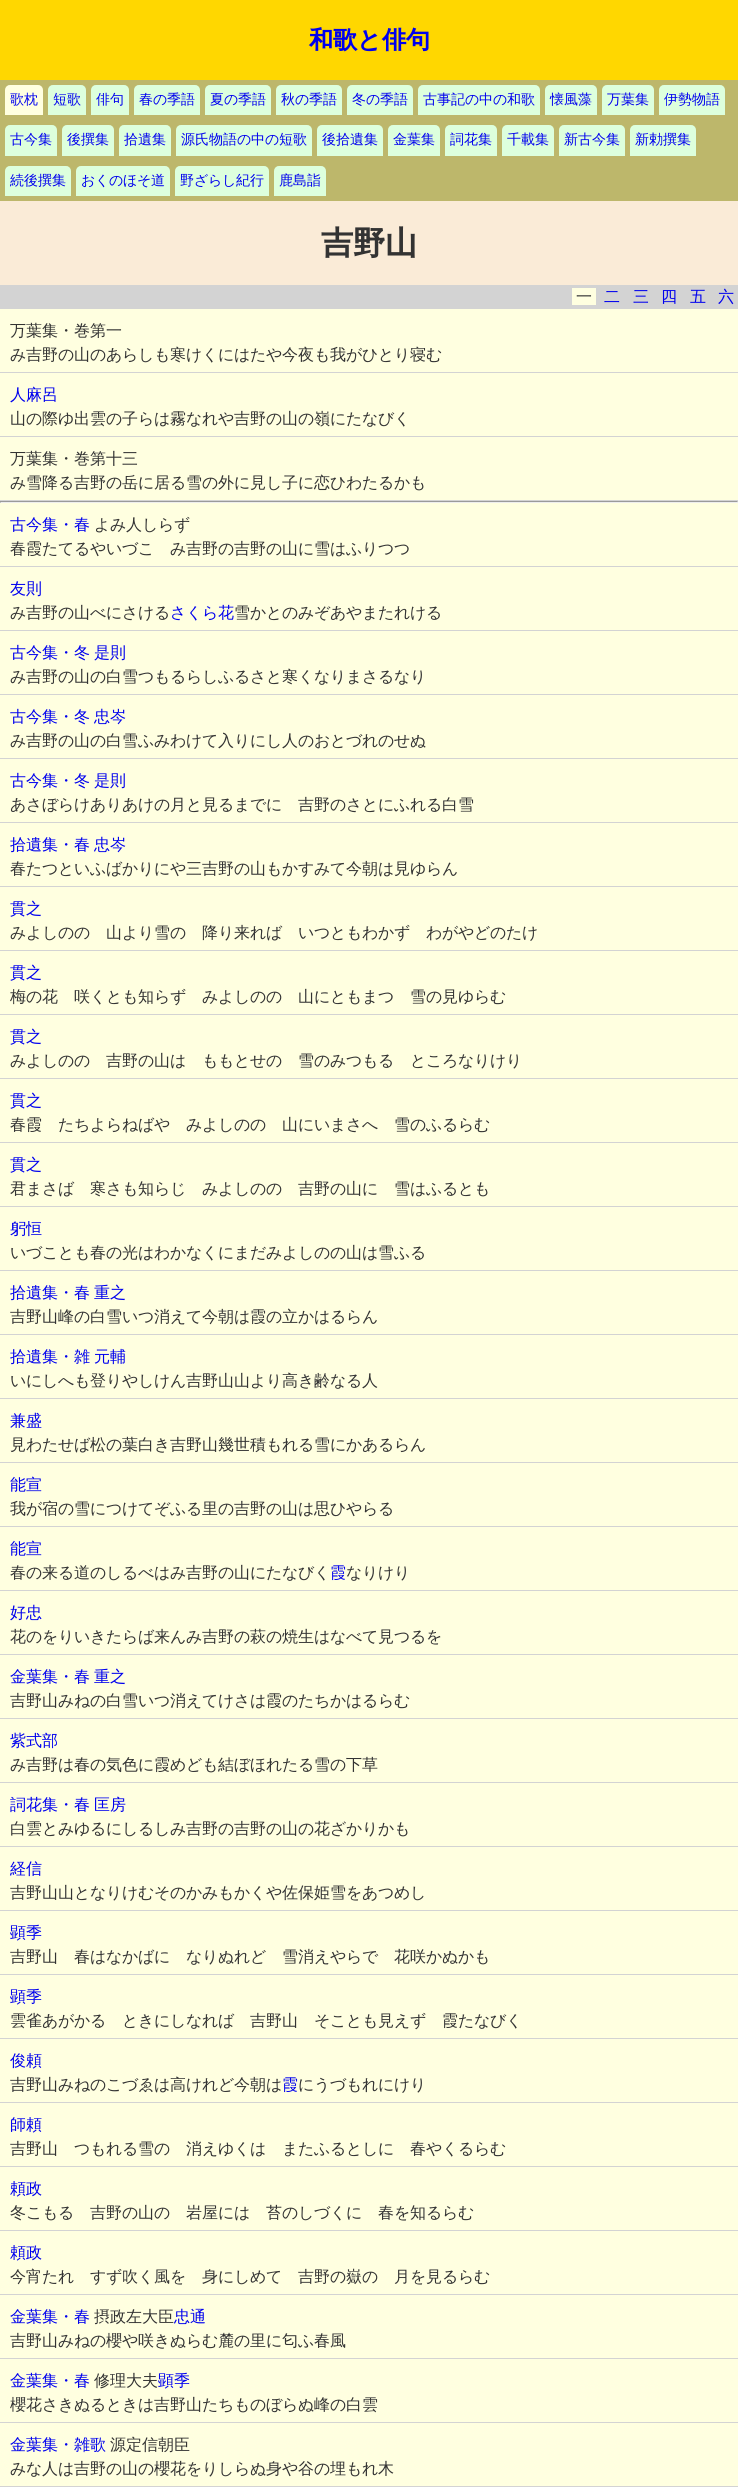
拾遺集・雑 (50, 1356)
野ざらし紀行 (222, 180)
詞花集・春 (50, 1804)
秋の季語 (309, 99)
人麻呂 (34, 394)
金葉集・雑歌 (58, 2444)
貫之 (26, 908)
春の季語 (167, 99)
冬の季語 (380, 99)
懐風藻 (571, 99)
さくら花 (202, 612)
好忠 (26, 1612)
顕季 (26, 1932)
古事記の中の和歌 (479, 99)
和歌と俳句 (369, 40)
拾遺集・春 (50, 844)
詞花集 (471, 139)
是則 (110, 652)
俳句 (110, 99)
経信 (26, 1868)
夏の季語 (238, 99)
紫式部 (34, 1740)
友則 (26, 588)
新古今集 (592, 139)
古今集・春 (50, 524)
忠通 (190, 2316)
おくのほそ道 (123, 180)
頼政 (26, 2188)
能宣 (26, 1484)
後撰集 (88, 139)
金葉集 (414, 139)
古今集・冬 (50, 652)
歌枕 (24, 99)
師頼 (26, 2124)
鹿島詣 (300, 180)
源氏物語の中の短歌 (244, 139)
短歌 (67, 99)
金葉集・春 (50, 1676)
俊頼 (26, 2060)
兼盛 (26, 1420)
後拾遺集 (350, 139)
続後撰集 (38, 180)
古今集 (31, 139)
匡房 (110, 1804)
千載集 (528, 139)
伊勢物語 (692, 99)
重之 (110, 1292)
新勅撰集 (663, 139)
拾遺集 (145, 139)
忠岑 (110, 716)
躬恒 (26, 1228)
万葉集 (628, 99)
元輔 (110, 1356)
